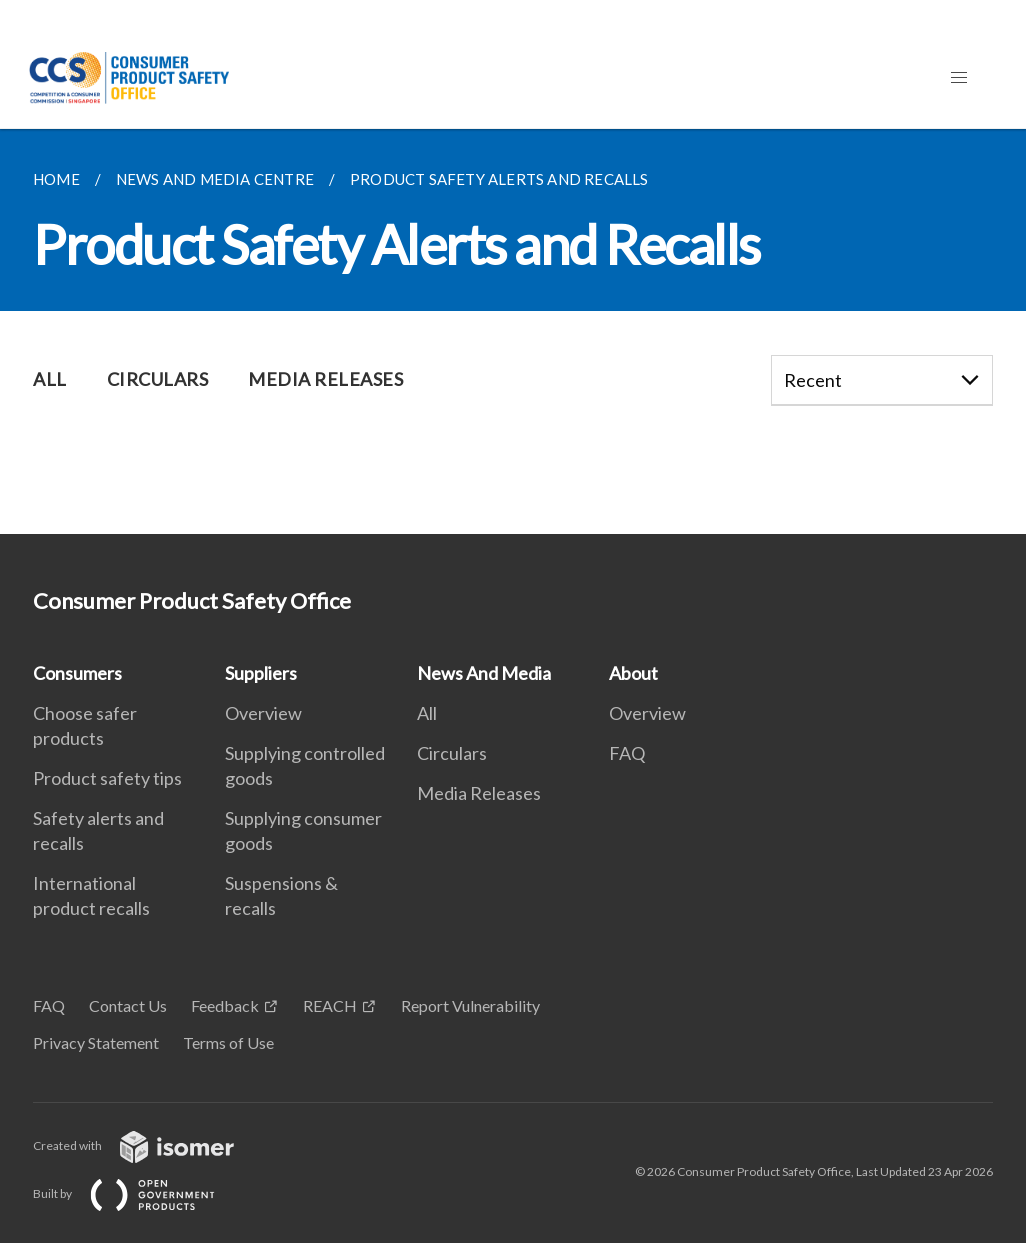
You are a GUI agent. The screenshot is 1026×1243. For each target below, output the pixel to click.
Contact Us (128, 1005)
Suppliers (261, 673)
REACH (330, 1005)
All (427, 713)
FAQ (627, 753)
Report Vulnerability (470, 1005)
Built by (140, 1193)
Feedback (225, 1005)
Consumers (77, 673)
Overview (263, 713)
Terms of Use (228, 1042)
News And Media (484, 673)
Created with (149, 1145)
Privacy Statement (96, 1042)
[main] (513, 331)
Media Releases (479, 793)
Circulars (452, 753)
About (633, 673)
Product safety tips (107, 778)
